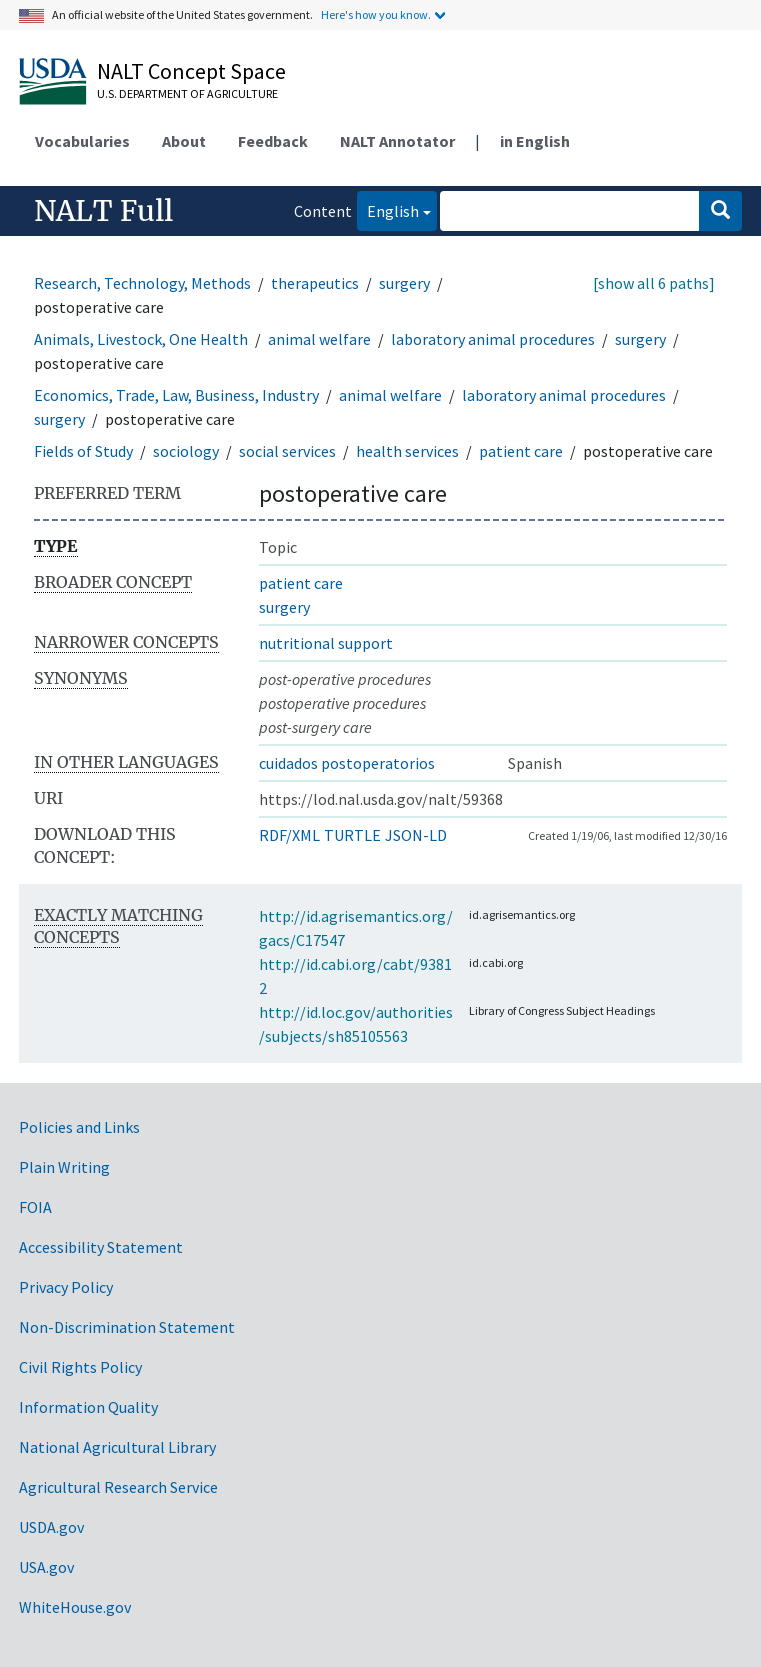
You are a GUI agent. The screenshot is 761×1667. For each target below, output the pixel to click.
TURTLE (352, 835)
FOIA (35, 1207)
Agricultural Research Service (118, 1487)
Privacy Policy (66, 1287)
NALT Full (103, 211)
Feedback (273, 141)
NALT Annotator (397, 141)
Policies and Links (79, 1127)
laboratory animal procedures (493, 339)
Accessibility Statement (101, 1247)
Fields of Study (83, 451)
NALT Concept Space (191, 71)
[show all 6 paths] (654, 283)
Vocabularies (82, 141)
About (184, 141)
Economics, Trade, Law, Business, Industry (176, 395)
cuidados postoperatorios (347, 763)
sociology (186, 451)
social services (287, 451)
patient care (521, 451)
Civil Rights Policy (80, 1367)
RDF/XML (289, 835)
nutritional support (326, 643)
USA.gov (46, 1567)
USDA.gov (51, 1527)
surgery (404, 283)
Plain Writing (64, 1167)
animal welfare (319, 339)
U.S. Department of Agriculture (187, 93)
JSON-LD (416, 835)
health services (407, 451)
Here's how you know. (376, 14)
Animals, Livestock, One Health (141, 339)
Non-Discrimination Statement (127, 1327)
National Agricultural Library (117, 1447)
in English (535, 141)
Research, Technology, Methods (142, 283)
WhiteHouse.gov (75, 1607)
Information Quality (88, 1407)
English (388, 209)
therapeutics (315, 283)
